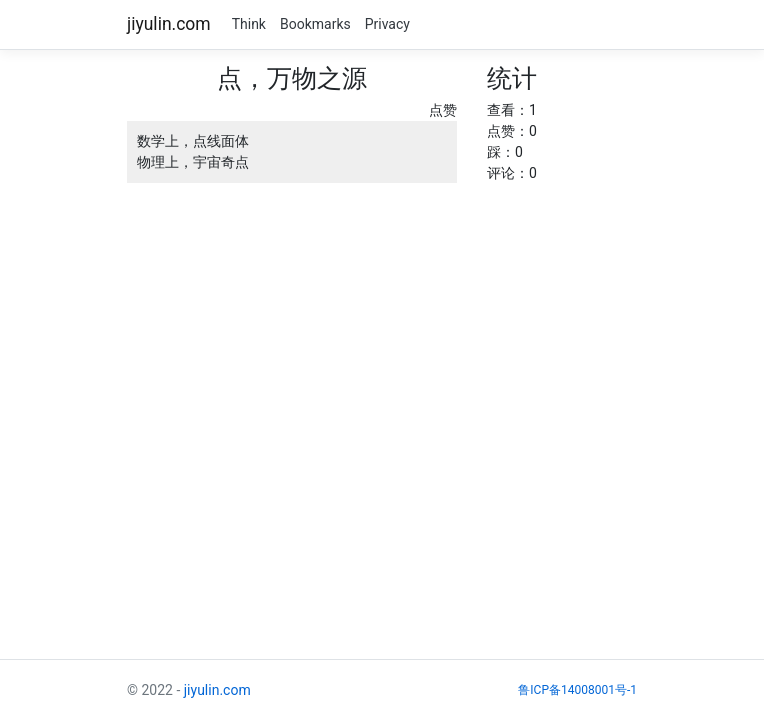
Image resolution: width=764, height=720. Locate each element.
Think (249, 24)
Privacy (387, 24)
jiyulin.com (169, 24)
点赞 (443, 110)
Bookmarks (315, 24)
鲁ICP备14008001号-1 (577, 690)
